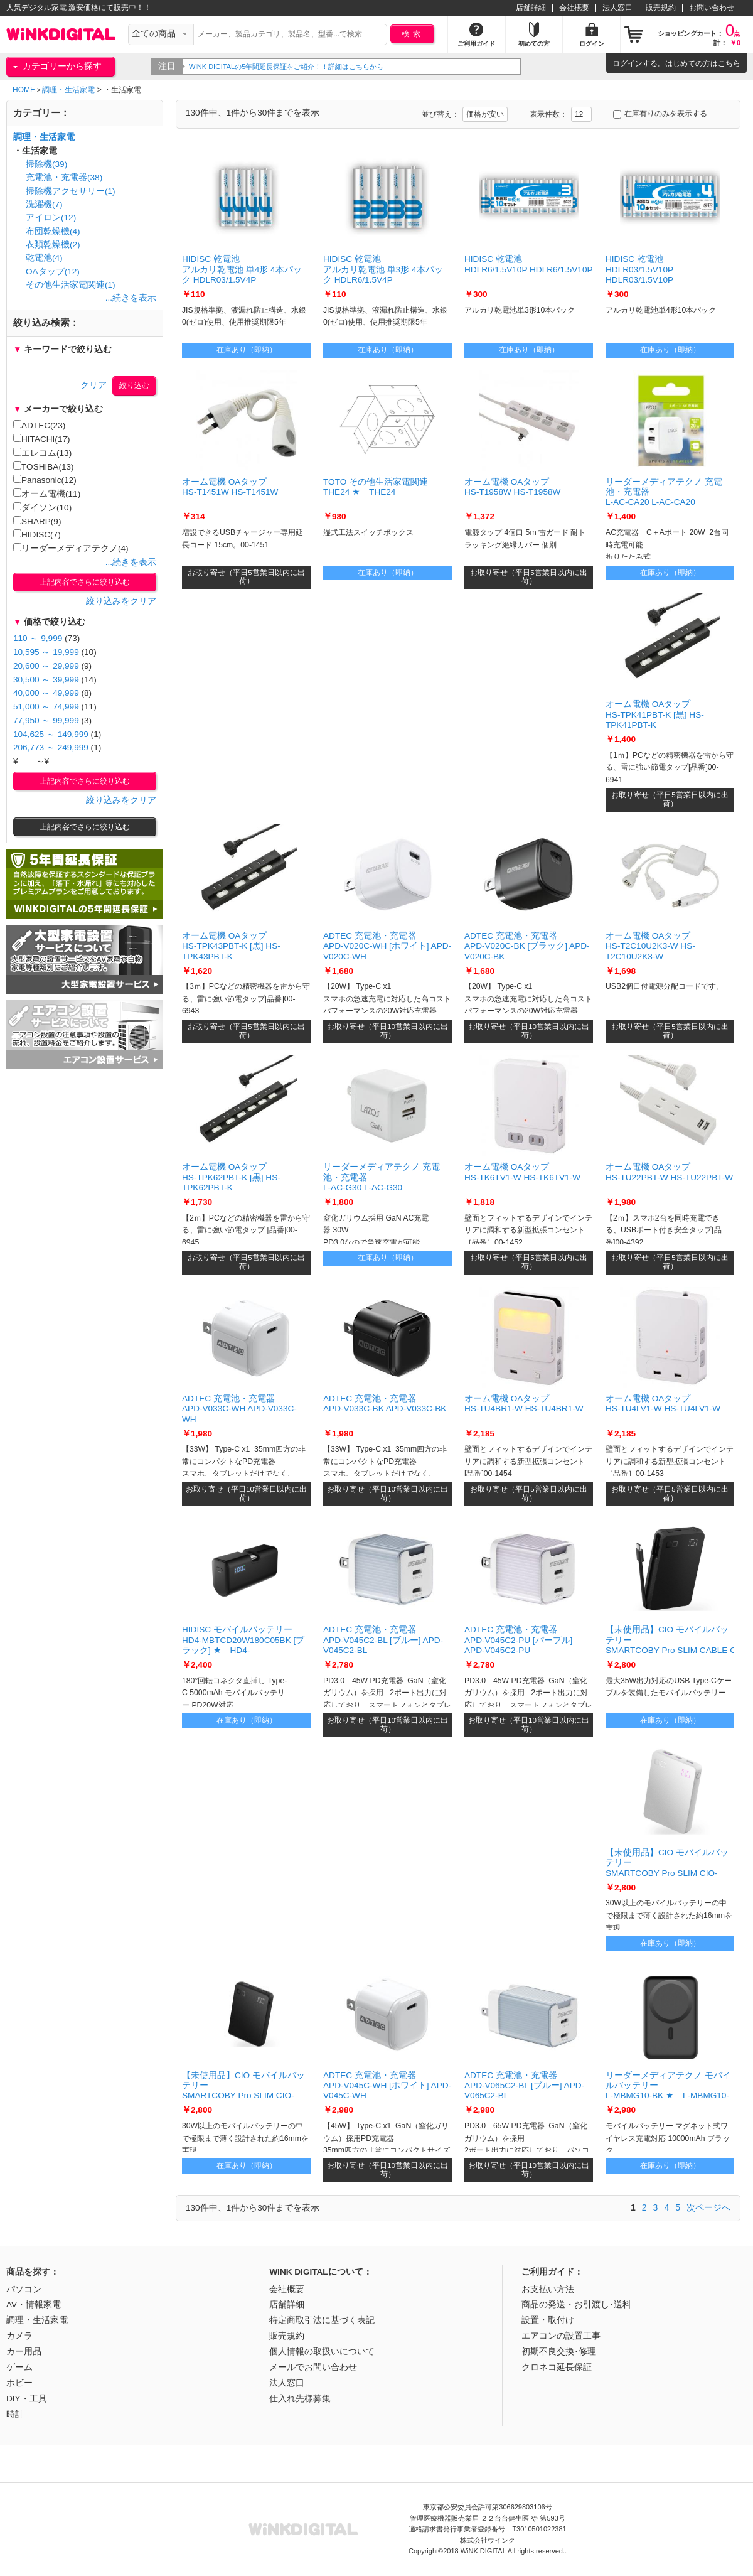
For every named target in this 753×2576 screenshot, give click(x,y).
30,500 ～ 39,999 (46, 679)
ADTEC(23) (39, 425)
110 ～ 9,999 (37, 638)
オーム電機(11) (46, 493)
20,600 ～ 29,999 (46, 666)
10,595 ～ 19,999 (46, 652)
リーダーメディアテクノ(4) (71, 548)
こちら (729, 63)
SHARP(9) (37, 521)
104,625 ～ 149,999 (50, 734)
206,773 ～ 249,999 (50, 747)
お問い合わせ (711, 7)
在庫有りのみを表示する (660, 113)
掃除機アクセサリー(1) (70, 191)
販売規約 (661, 7)
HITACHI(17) (41, 439)
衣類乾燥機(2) (53, 244)
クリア (93, 385)
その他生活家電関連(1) (70, 284)
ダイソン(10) (42, 507)
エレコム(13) (42, 453)
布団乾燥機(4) (53, 231)
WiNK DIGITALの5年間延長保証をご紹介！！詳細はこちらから (288, 66)
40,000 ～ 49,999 (46, 693)
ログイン (627, 63)
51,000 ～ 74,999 (46, 706)
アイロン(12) (51, 217)
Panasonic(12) (45, 480)
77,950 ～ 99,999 (46, 720)
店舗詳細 (531, 7)
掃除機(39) (46, 164)
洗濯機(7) (44, 204)
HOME (24, 89)
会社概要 (574, 7)
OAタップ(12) (53, 271)
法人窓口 (617, 7)
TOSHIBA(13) (43, 466)
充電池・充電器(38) (64, 177)
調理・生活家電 (68, 89)
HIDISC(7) (37, 534)
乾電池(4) (44, 257)
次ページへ (708, 2207)
